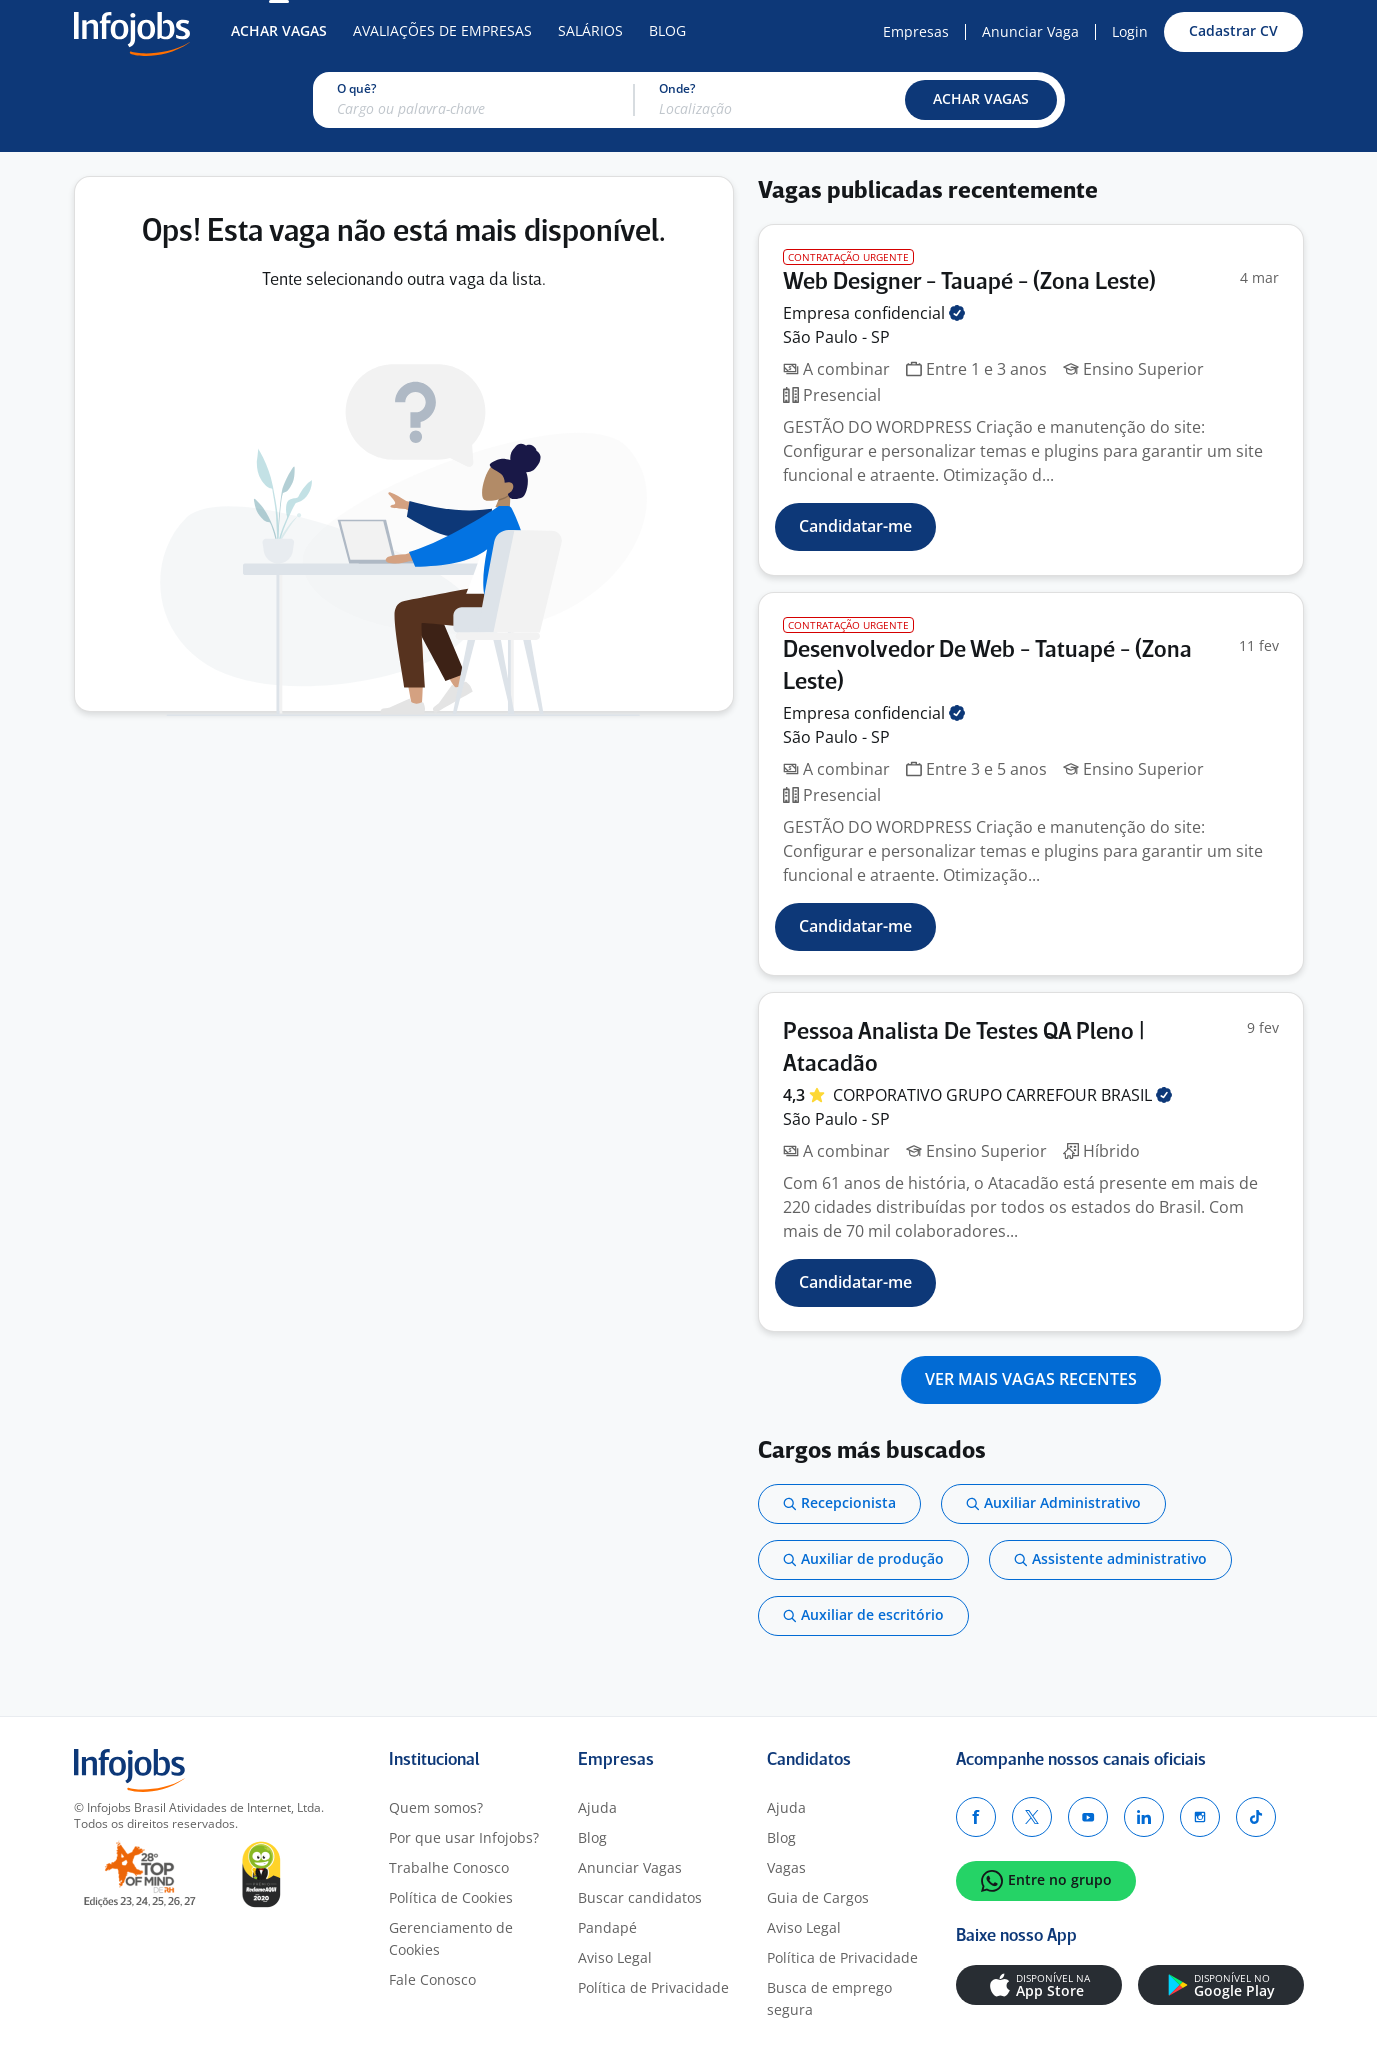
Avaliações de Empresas (442, 30)
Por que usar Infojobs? (464, 1837)
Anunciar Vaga (1030, 31)
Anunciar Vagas (630, 1867)
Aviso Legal (615, 1957)
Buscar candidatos (640, 1897)
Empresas (916, 31)
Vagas (786, 1867)
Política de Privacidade (653, 1987)
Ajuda (597, 1807)
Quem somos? (436, 1807)
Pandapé (607, 1927)
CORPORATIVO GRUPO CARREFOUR (1002, 1095)
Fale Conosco (432, 1979)
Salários (590, 30)
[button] (981, 100)
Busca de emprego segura (829, 1998)
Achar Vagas (279, 30)
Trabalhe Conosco (449, 1867)
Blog (667, 30)
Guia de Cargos (818, 1897)
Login (1130, 31)
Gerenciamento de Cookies (451, 1938)
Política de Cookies (451, 1897)
